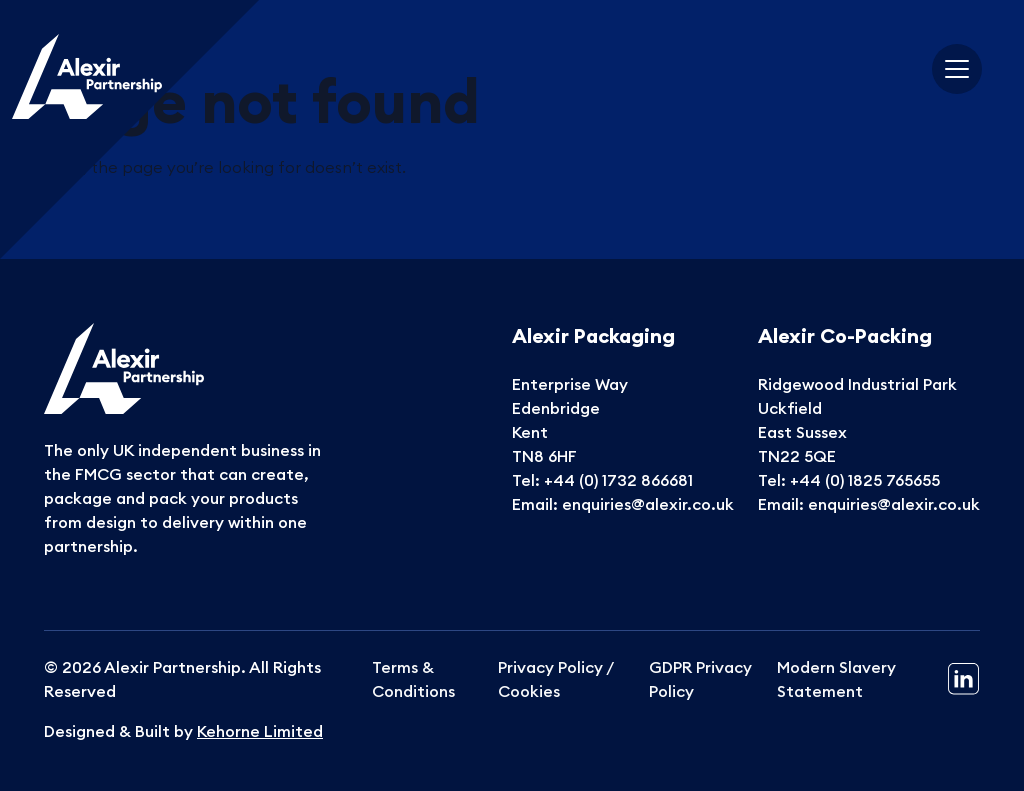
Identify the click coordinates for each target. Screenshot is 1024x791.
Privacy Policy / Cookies (555, 679)
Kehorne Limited (260, 731)
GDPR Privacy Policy (700, 679)
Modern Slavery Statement (836, 679)
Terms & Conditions (413, 679)
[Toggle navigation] (957, 69)
